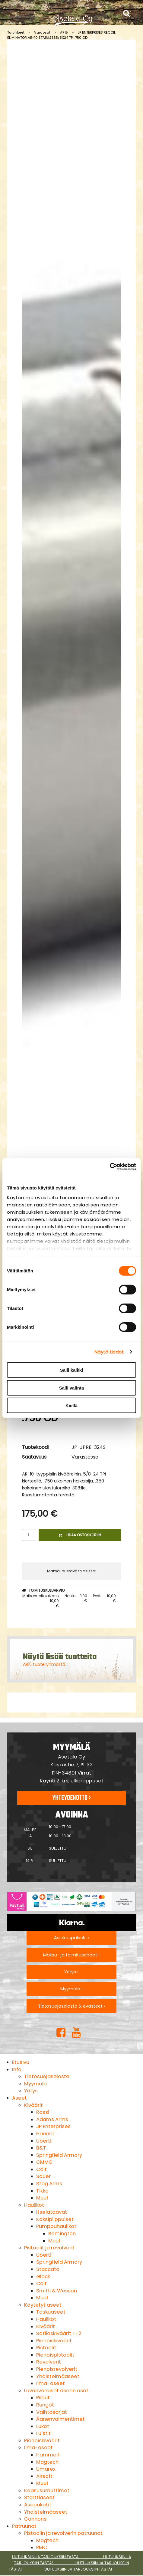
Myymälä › (71, 1989)
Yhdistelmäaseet (57, 2376)
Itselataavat (51, 2212)
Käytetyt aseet (43, 2304)
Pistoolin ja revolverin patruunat (63, 2533)
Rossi (42, 2112)
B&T (41, 2147)
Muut (42, 2197)
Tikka (42, 2190)
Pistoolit (46, 2347)
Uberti (43, 2140)
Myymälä (35, 2083)
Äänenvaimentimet (60, 2419)
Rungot (45, 2404)
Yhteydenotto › (71, 1798)
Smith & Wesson (56, 2290)
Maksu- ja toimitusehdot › (71, 1955)
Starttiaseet (39, 2497)
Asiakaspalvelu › (71, 1938)
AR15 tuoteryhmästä (44, 1664)
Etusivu (20, 2062)
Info (16, 2069)
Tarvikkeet (15, 32)
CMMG (44, 2162)
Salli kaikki (71, 1370)
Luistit (43, 2433)
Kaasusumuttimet (46, 2490)
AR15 (64, 32)
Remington (62, 2233)
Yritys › (71, 1972)
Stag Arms (49, 2183)
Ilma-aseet (50, 2383)
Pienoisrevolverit (56, 2369)
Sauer (43, 2176)
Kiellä (71, 1405)
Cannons (35, 2518)
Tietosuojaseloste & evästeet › (71, 2006)
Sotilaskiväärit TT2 (58, 2333)
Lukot (42, 2426)
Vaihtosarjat (51, 2412)
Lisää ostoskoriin (80, 1535)
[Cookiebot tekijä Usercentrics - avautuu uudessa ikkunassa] (109, 1166)
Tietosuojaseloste (46, 2076)
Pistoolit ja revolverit (49, 2247)
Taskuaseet (50, 2311)
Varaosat (42, 32)
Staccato (47, 2269)
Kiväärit (33, 2105)
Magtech (47, 2462)
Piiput (43, 2397)
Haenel (45, 2133)
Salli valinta (71, 1387)
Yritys (31, 2090)
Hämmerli (48, 2454)
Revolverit (48, 2361)
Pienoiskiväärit (54, 2340)
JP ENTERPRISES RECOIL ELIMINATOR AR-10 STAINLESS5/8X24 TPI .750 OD (61, 35)
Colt (41, 2169)
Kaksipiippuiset (55, 2219)
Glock (43, 2276)
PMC (41, 2547)
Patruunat (24, 2526)
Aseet (19, 2097)
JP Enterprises (53, 2126)
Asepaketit (37, 2504)
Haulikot (34, 2205)
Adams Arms (52, 2119)
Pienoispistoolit (55, 2354)
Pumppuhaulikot (56, 2226)
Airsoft (44, 2476)
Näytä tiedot (109, 1351)
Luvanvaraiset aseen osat (56, 2390)
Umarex (46, 2469)
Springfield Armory (59, 2155)
